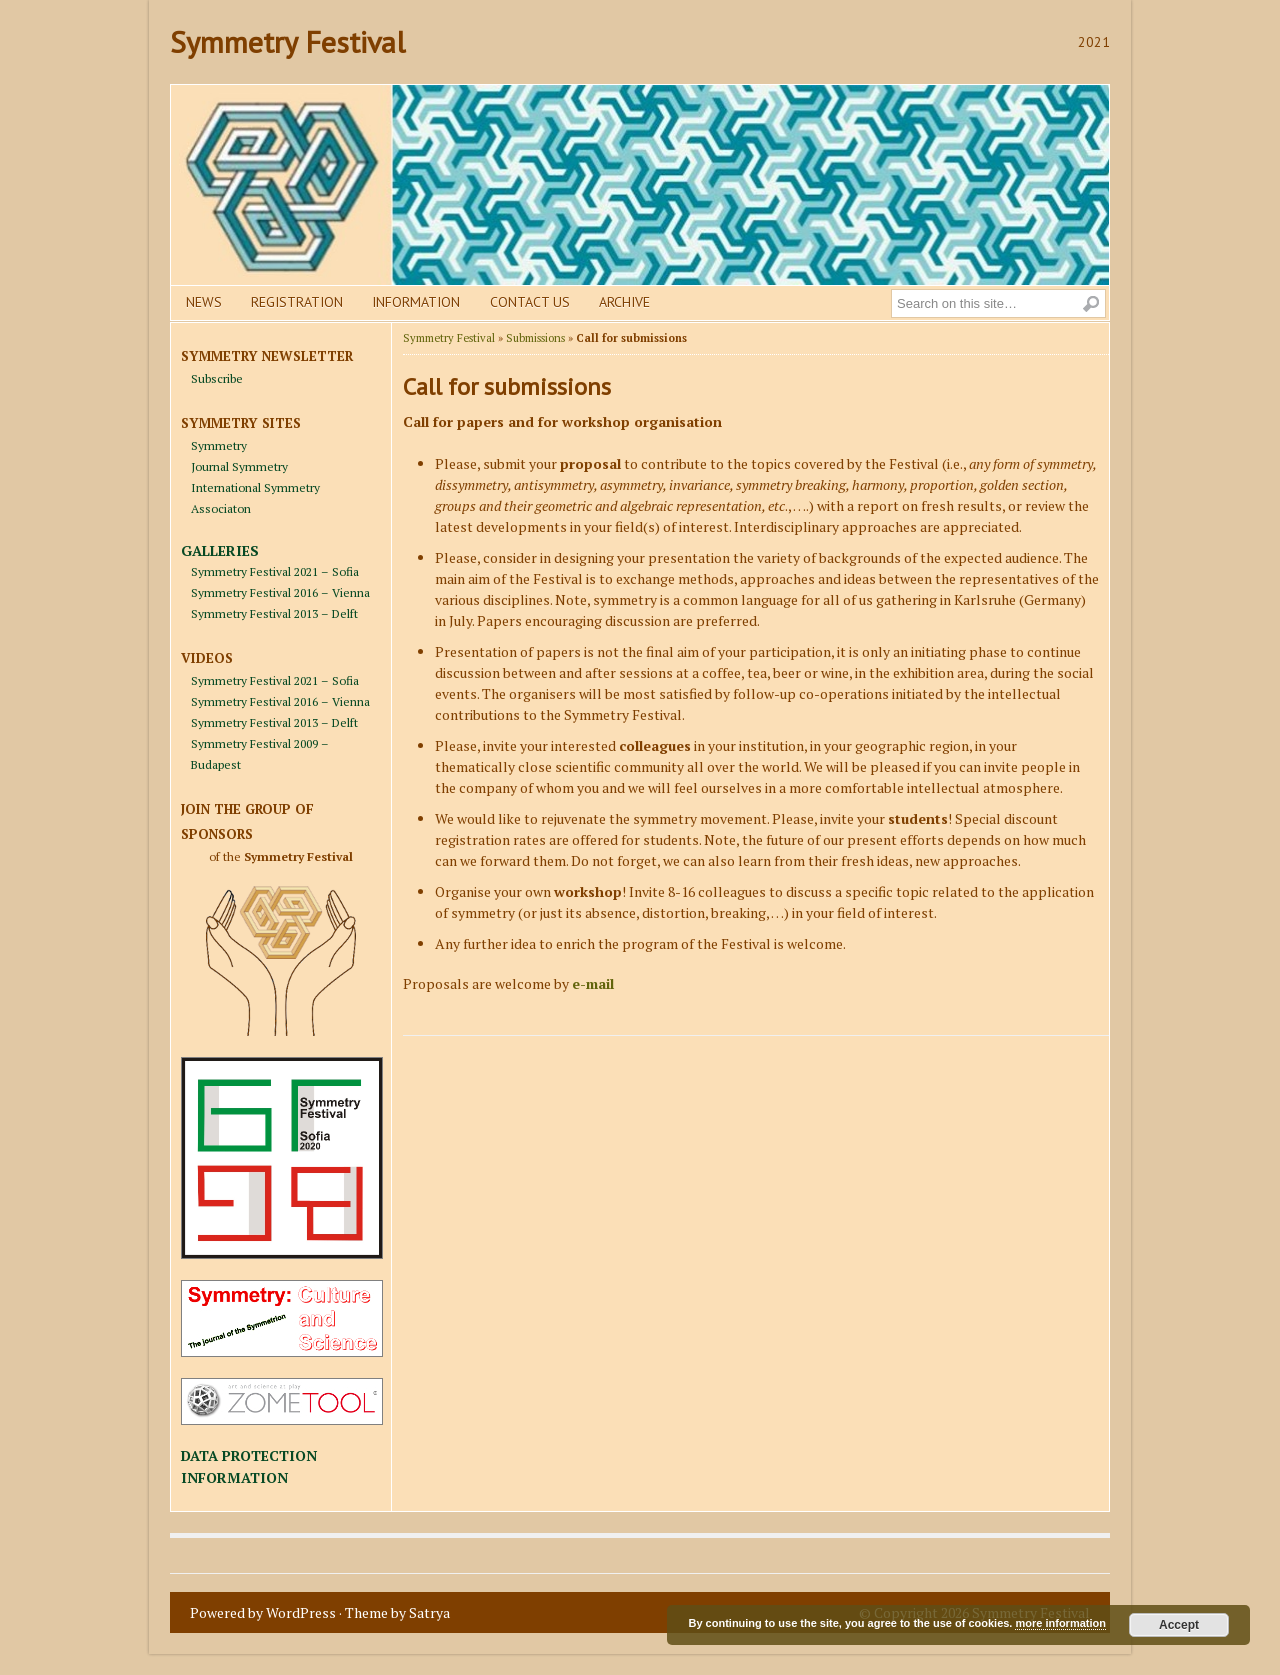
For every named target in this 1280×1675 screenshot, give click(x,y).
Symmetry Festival (287, 41)
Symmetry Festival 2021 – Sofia (275, 571)
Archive (624, 302)
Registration (297, 302)
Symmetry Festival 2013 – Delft (274, 613)
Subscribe (217, 378)
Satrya (429, 1612)
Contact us (530, 302)
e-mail (593, 983)
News (204, 302)
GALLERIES (220, 550)
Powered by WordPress (263, 1612)
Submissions (535, 338)
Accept (1179, 1625)
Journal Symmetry (239, 466)
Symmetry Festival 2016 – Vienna (280, 592)
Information (416, 302)
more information (1060, 1623)
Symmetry (219, 445)
